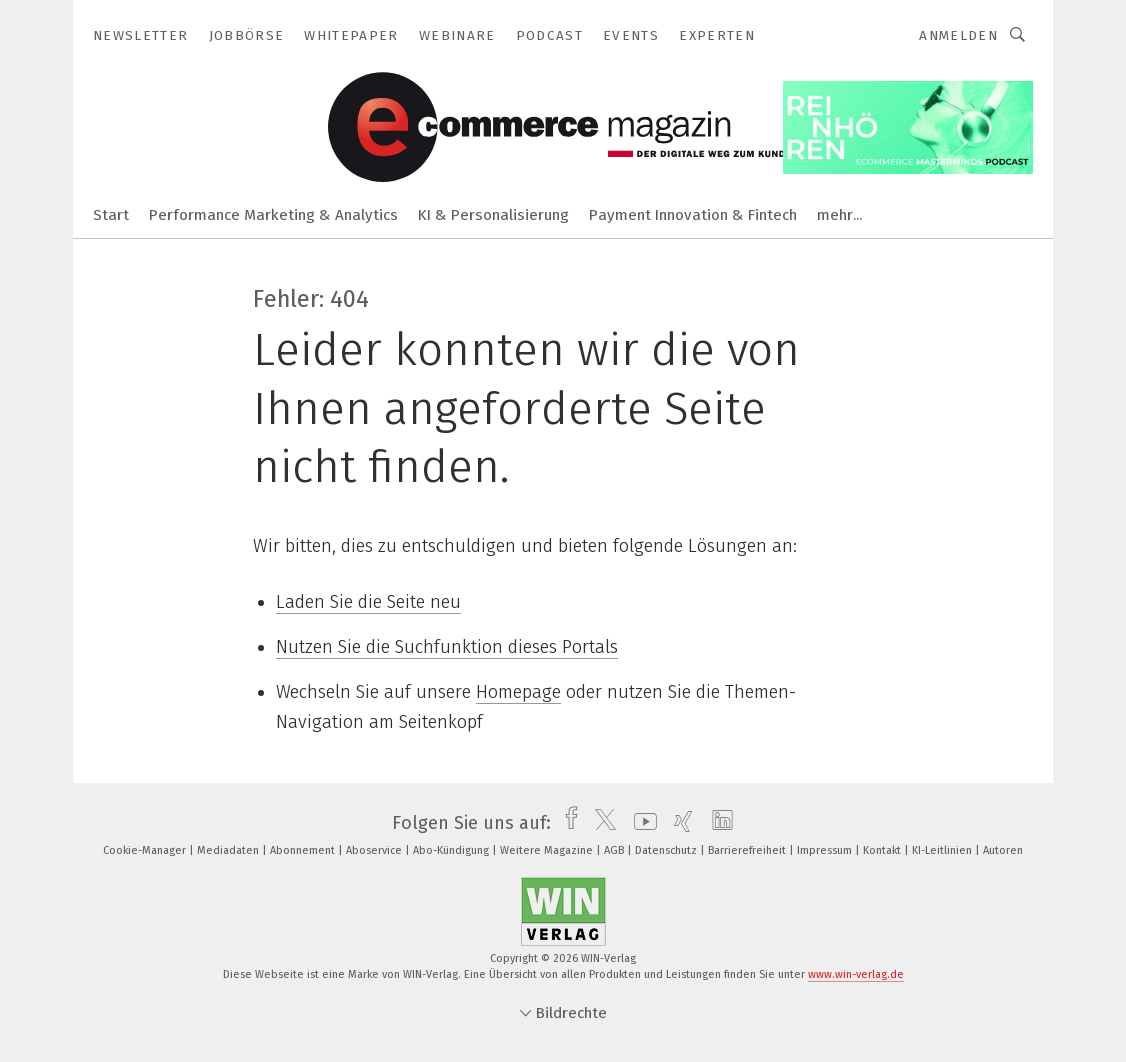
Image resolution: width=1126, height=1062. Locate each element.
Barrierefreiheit (748, 850)
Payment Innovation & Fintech (693, 215)
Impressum (826, 850)
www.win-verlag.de (856, 974)
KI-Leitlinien (943, 850)
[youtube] (640, 823)
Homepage (518, 692)
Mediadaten (229, 850)
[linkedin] (717, 823)
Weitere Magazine (548, 850)
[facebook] (566, 823)
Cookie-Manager (146, 850)
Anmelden (958, 35)
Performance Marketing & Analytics (273, 215)
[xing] (678, 823)
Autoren (1003, 850)
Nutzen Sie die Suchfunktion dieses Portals (447, 647)
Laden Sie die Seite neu (368, 602)
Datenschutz (667, 850)
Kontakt (883, 850)
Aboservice (375, 850)
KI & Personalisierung (493, 215)
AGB (615, 850)
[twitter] (600, 823)
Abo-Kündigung (452, 850)
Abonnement (304, 850)
